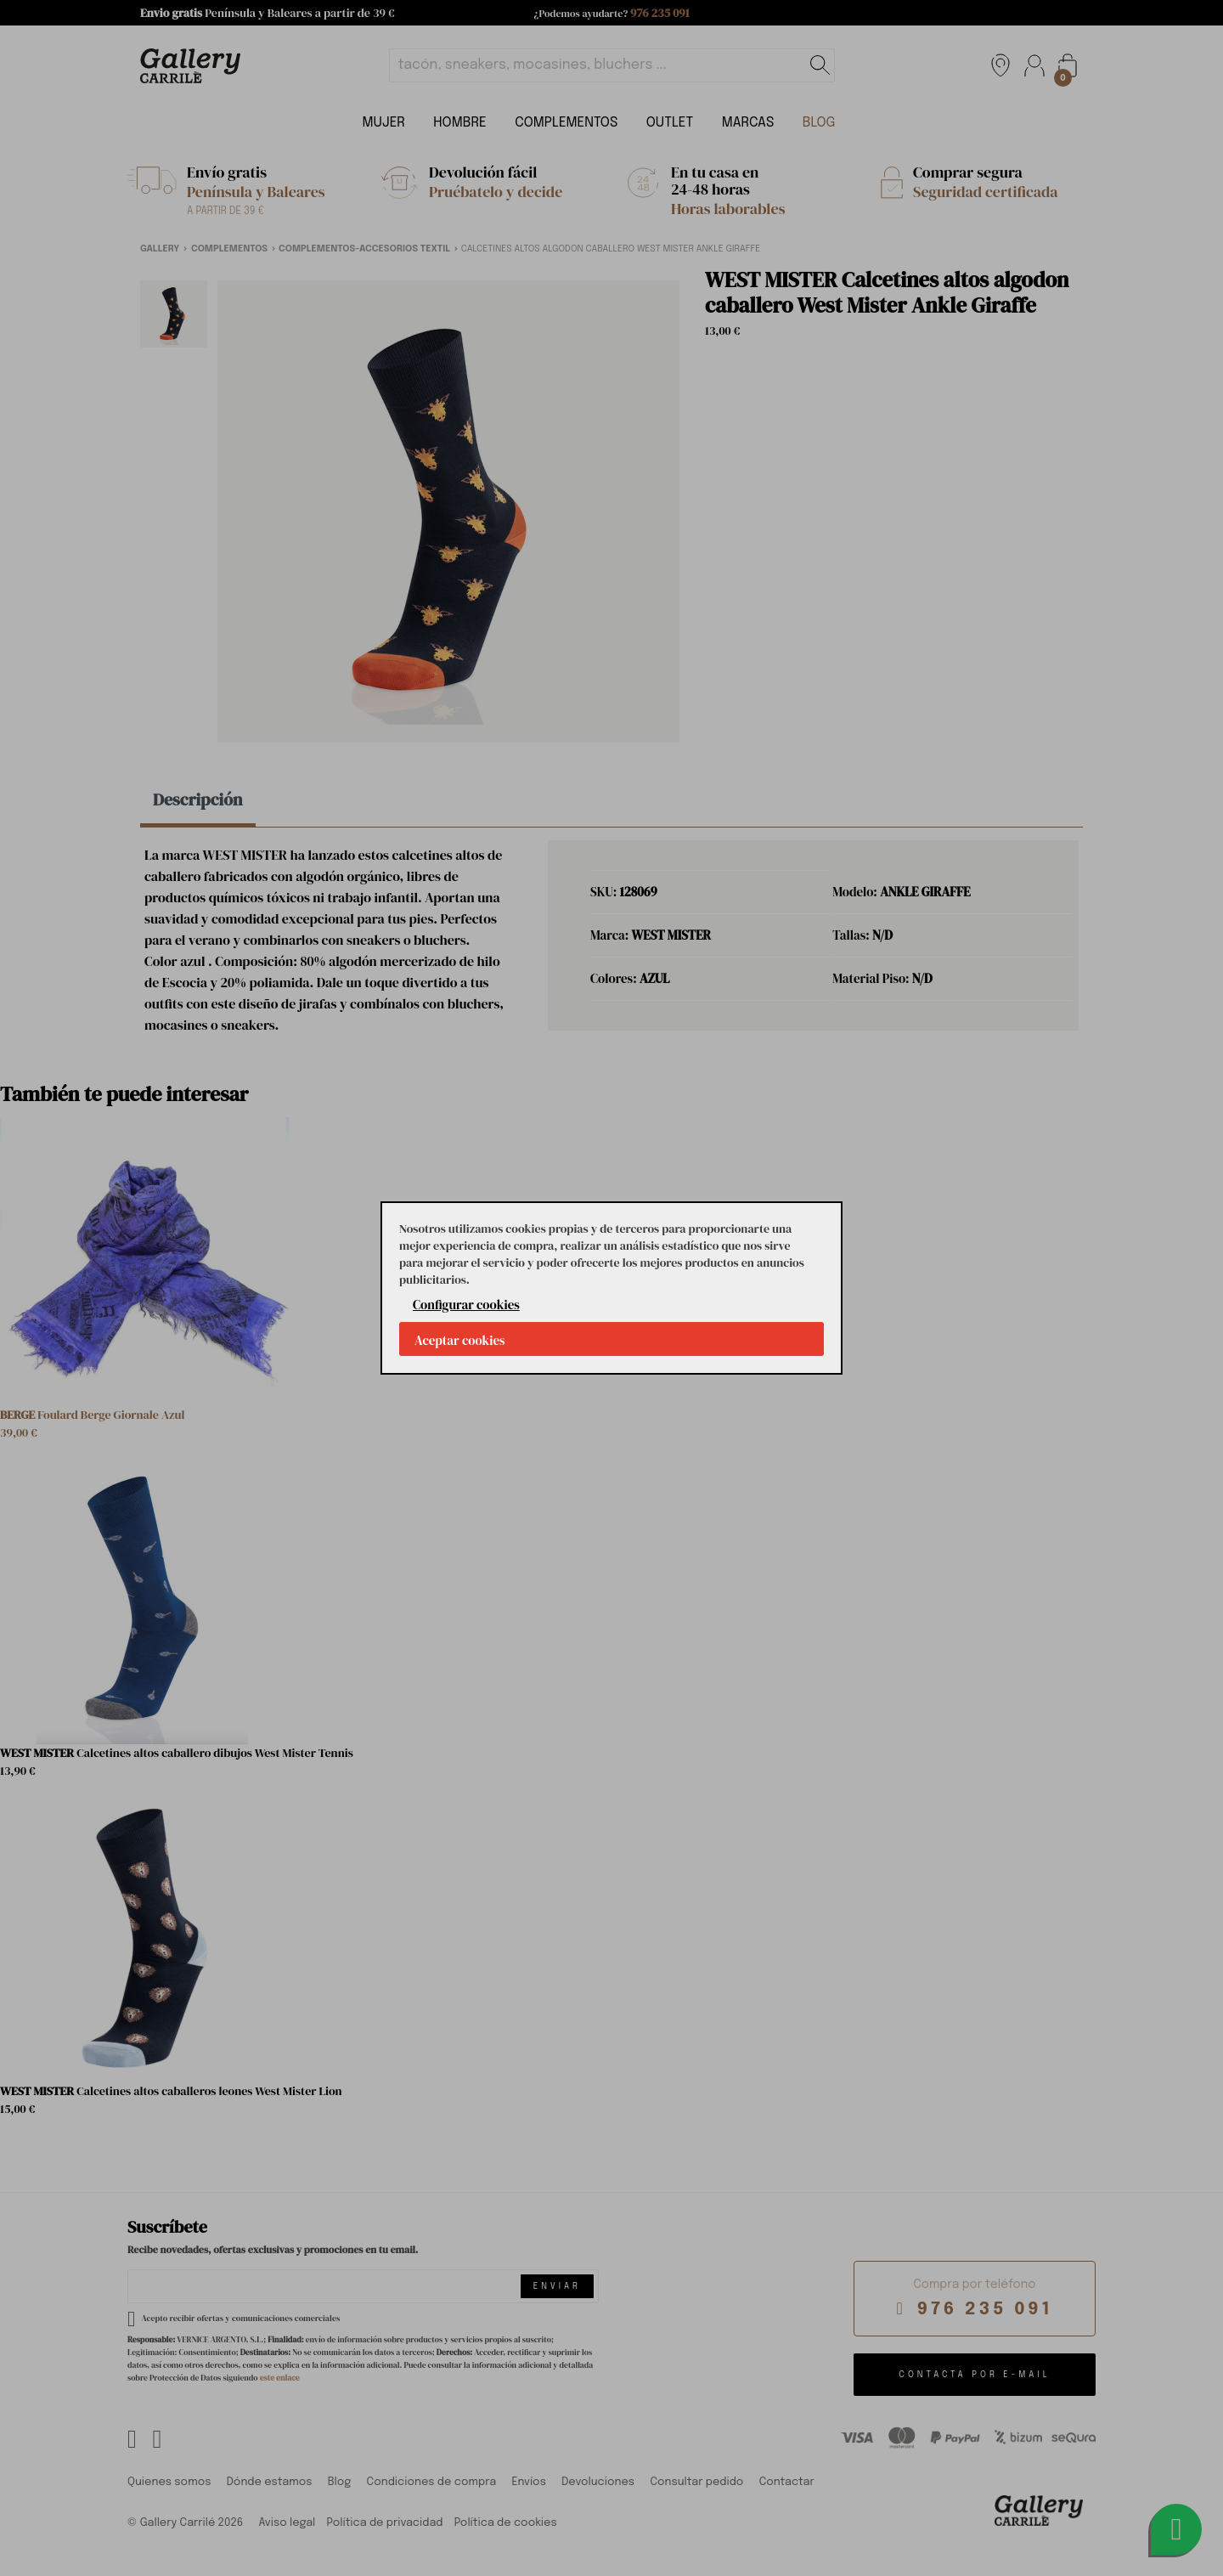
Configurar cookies (466, 1304)
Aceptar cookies (459, 1340)
